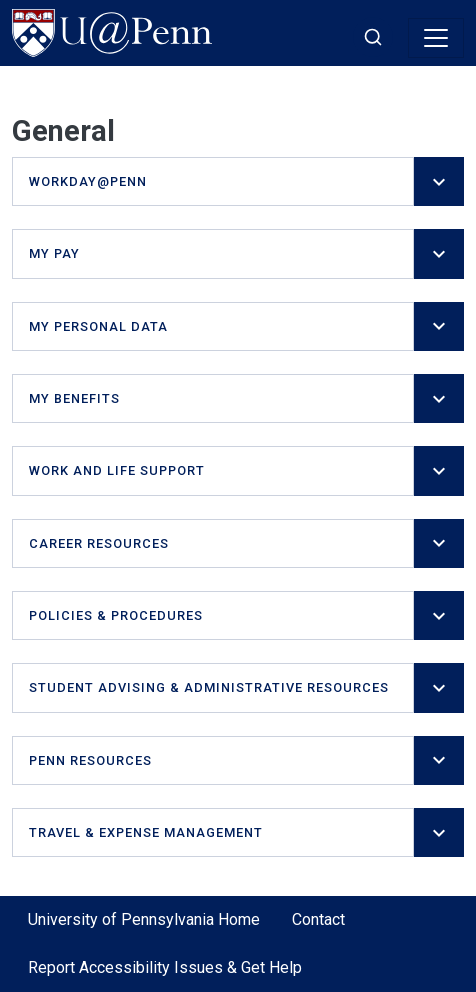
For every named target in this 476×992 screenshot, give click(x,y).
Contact (318, 919)
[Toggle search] (373, 37)
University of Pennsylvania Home (144, 919)
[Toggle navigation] (436, 38)
